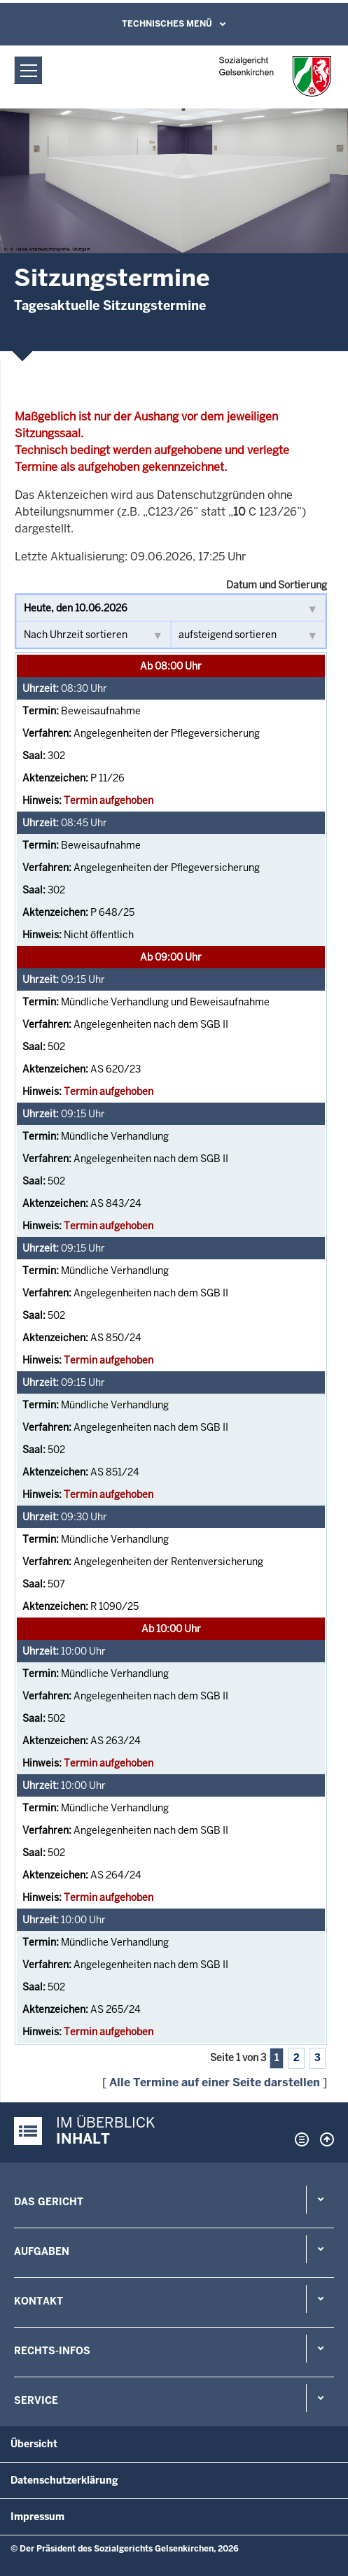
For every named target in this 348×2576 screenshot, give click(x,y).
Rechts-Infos (52, 2350)
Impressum (37, 2516)
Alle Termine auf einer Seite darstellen (214, 2082)
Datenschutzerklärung (64, 2480)
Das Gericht (48, 2201)
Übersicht (34, 2443)
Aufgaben (41, 2251)
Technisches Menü (167, 23)
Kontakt (38, 2301)
